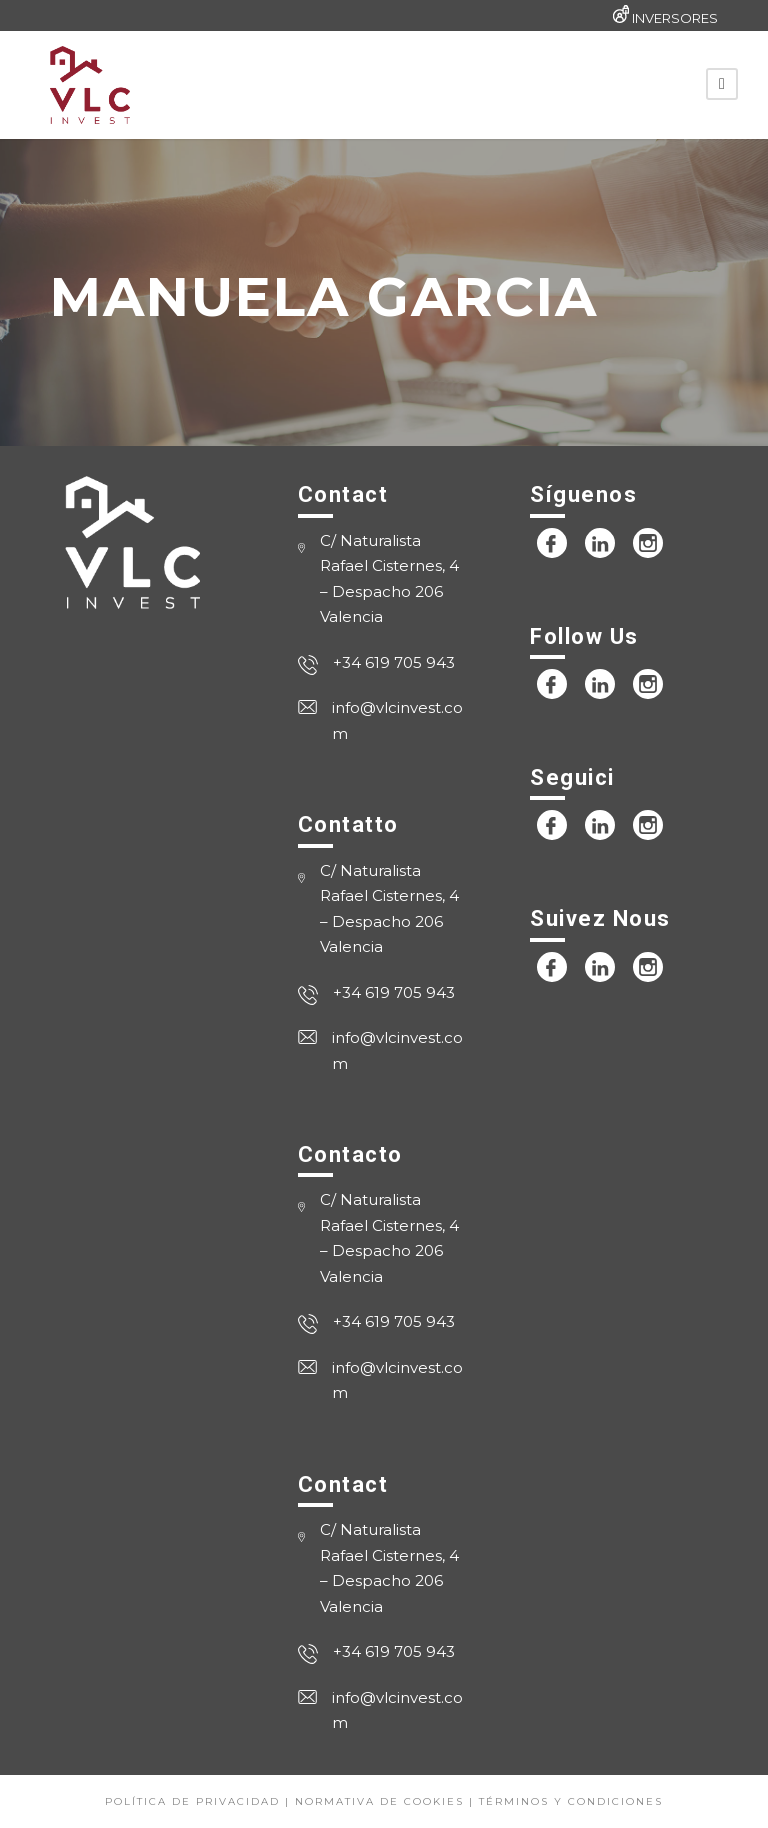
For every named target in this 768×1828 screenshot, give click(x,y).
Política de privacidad (192, 1801)
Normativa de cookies (379, 1801)
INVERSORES (675, 18)
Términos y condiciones (571, 1801)
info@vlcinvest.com (397, 720)
